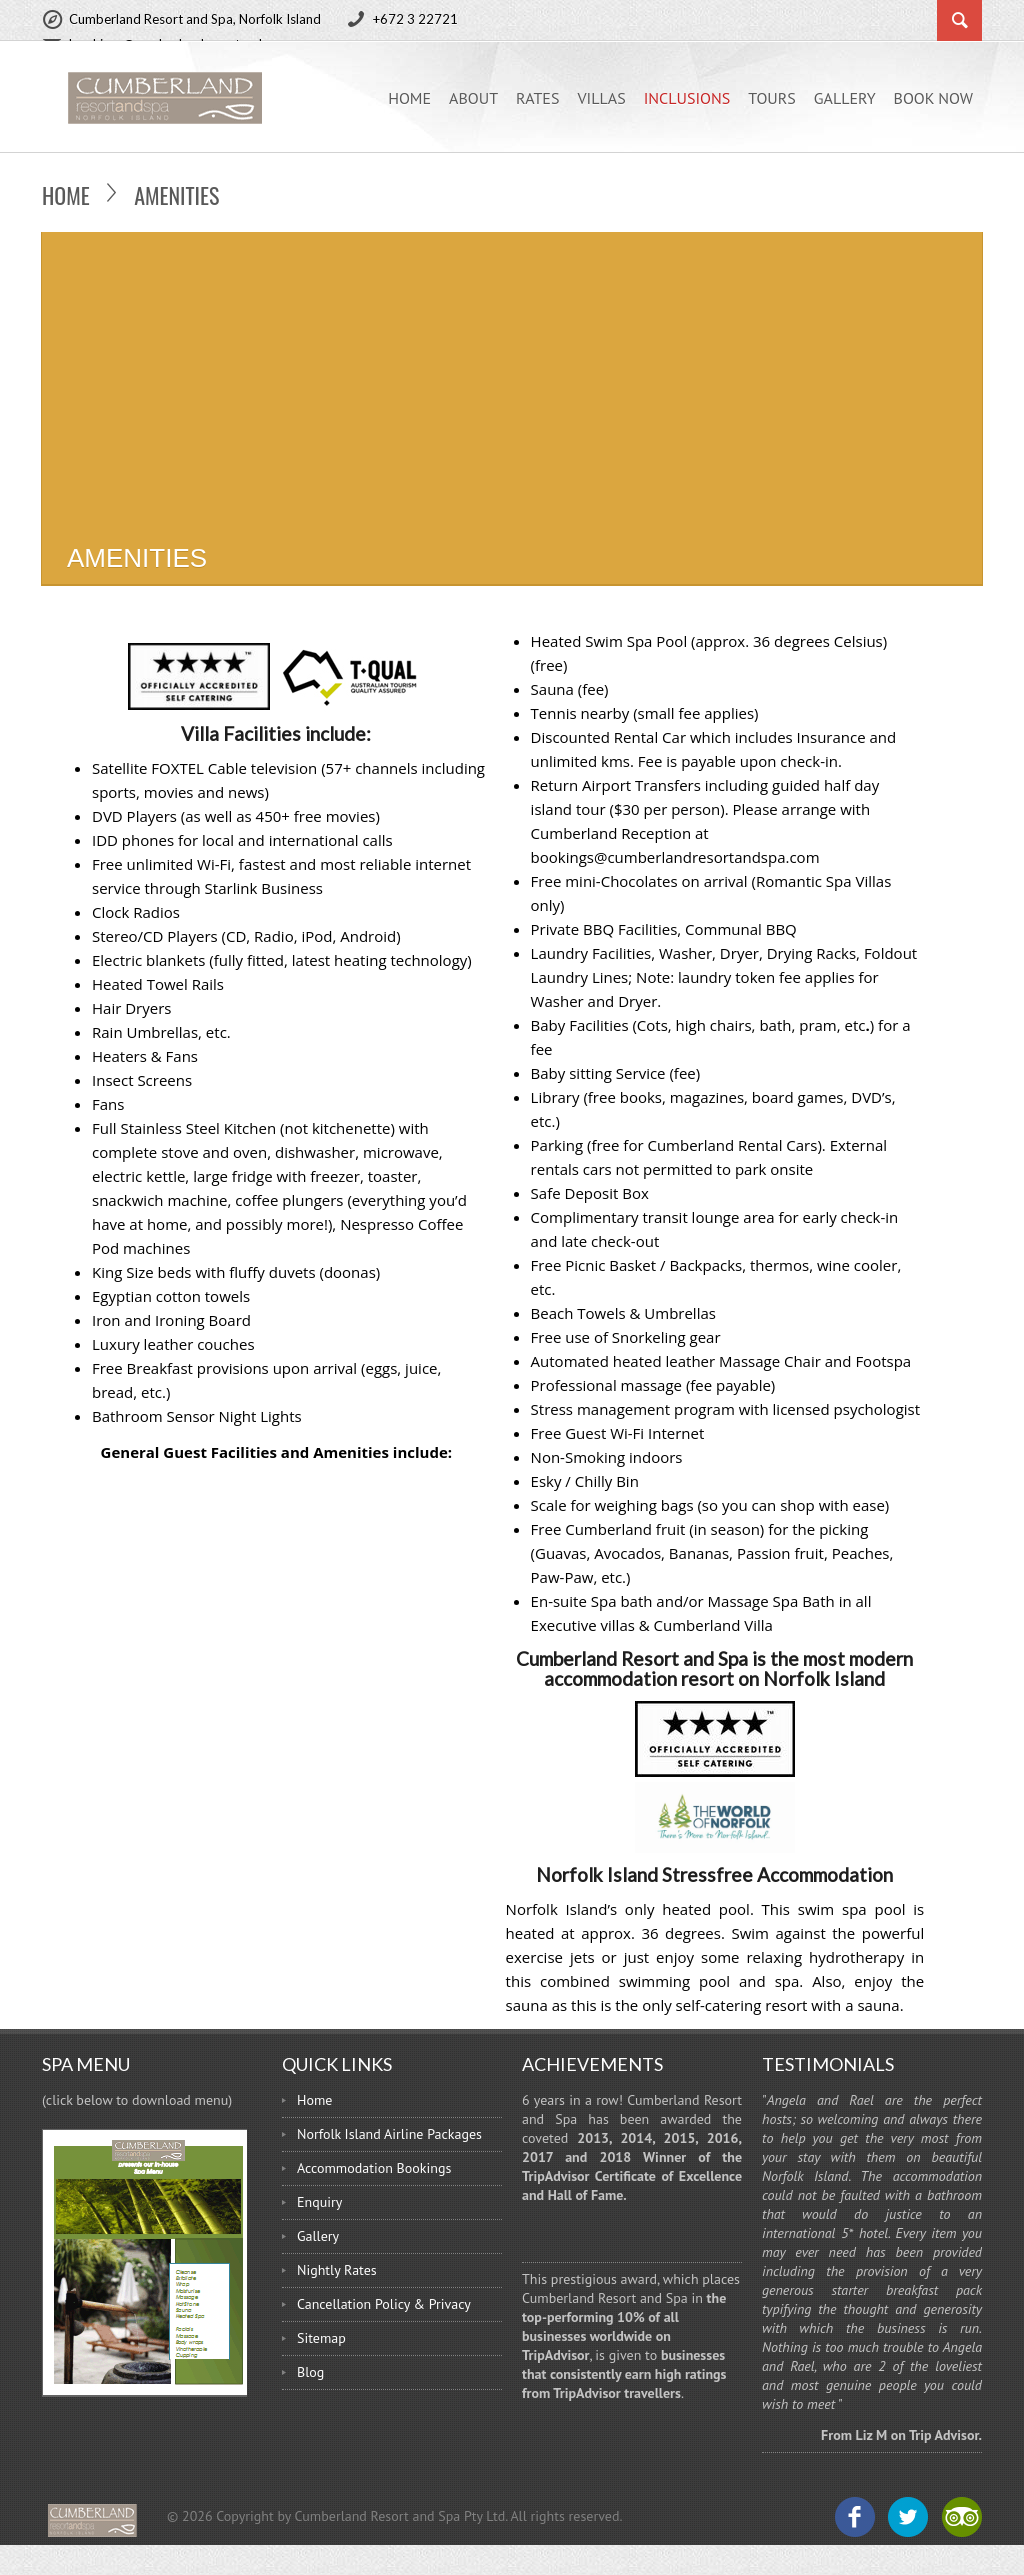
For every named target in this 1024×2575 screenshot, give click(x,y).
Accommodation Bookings (374, 2168)
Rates (537, 98)
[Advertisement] (512, 382)
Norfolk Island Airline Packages (389, 2134)
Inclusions (687, 98)
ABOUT (473, 98)
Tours (772, 98)
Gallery (845, 98)
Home (409, 98)
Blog (310, 2372)
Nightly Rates (337, 2270)
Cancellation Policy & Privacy (384, 2304)
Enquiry (319, 2202)
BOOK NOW (933, 98)
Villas (601, 98)
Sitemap (321, 2338)
